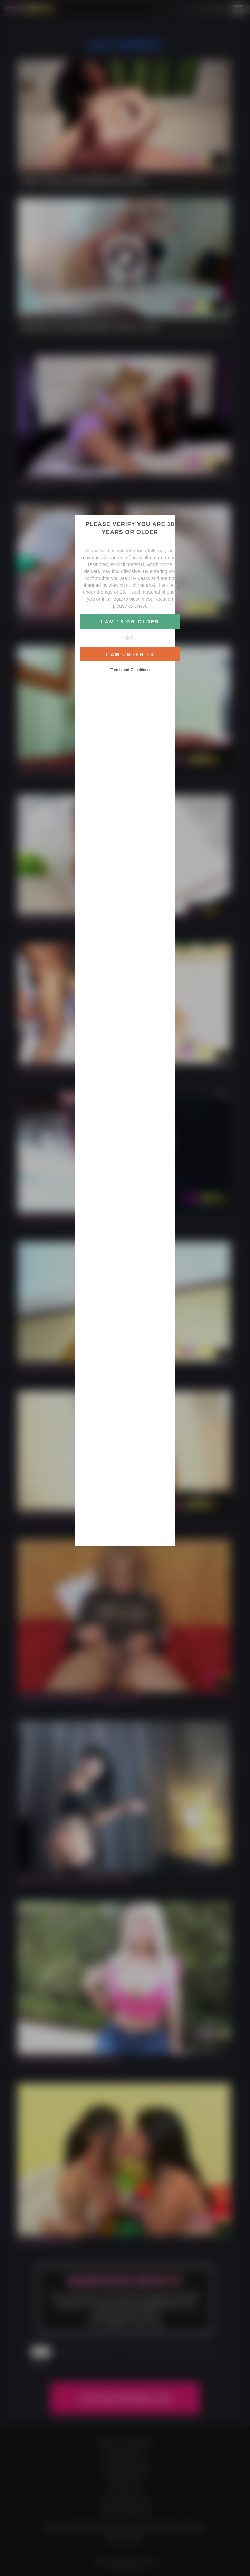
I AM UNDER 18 (130, 654)
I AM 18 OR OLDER (130, 622)
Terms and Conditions (130, 669)
